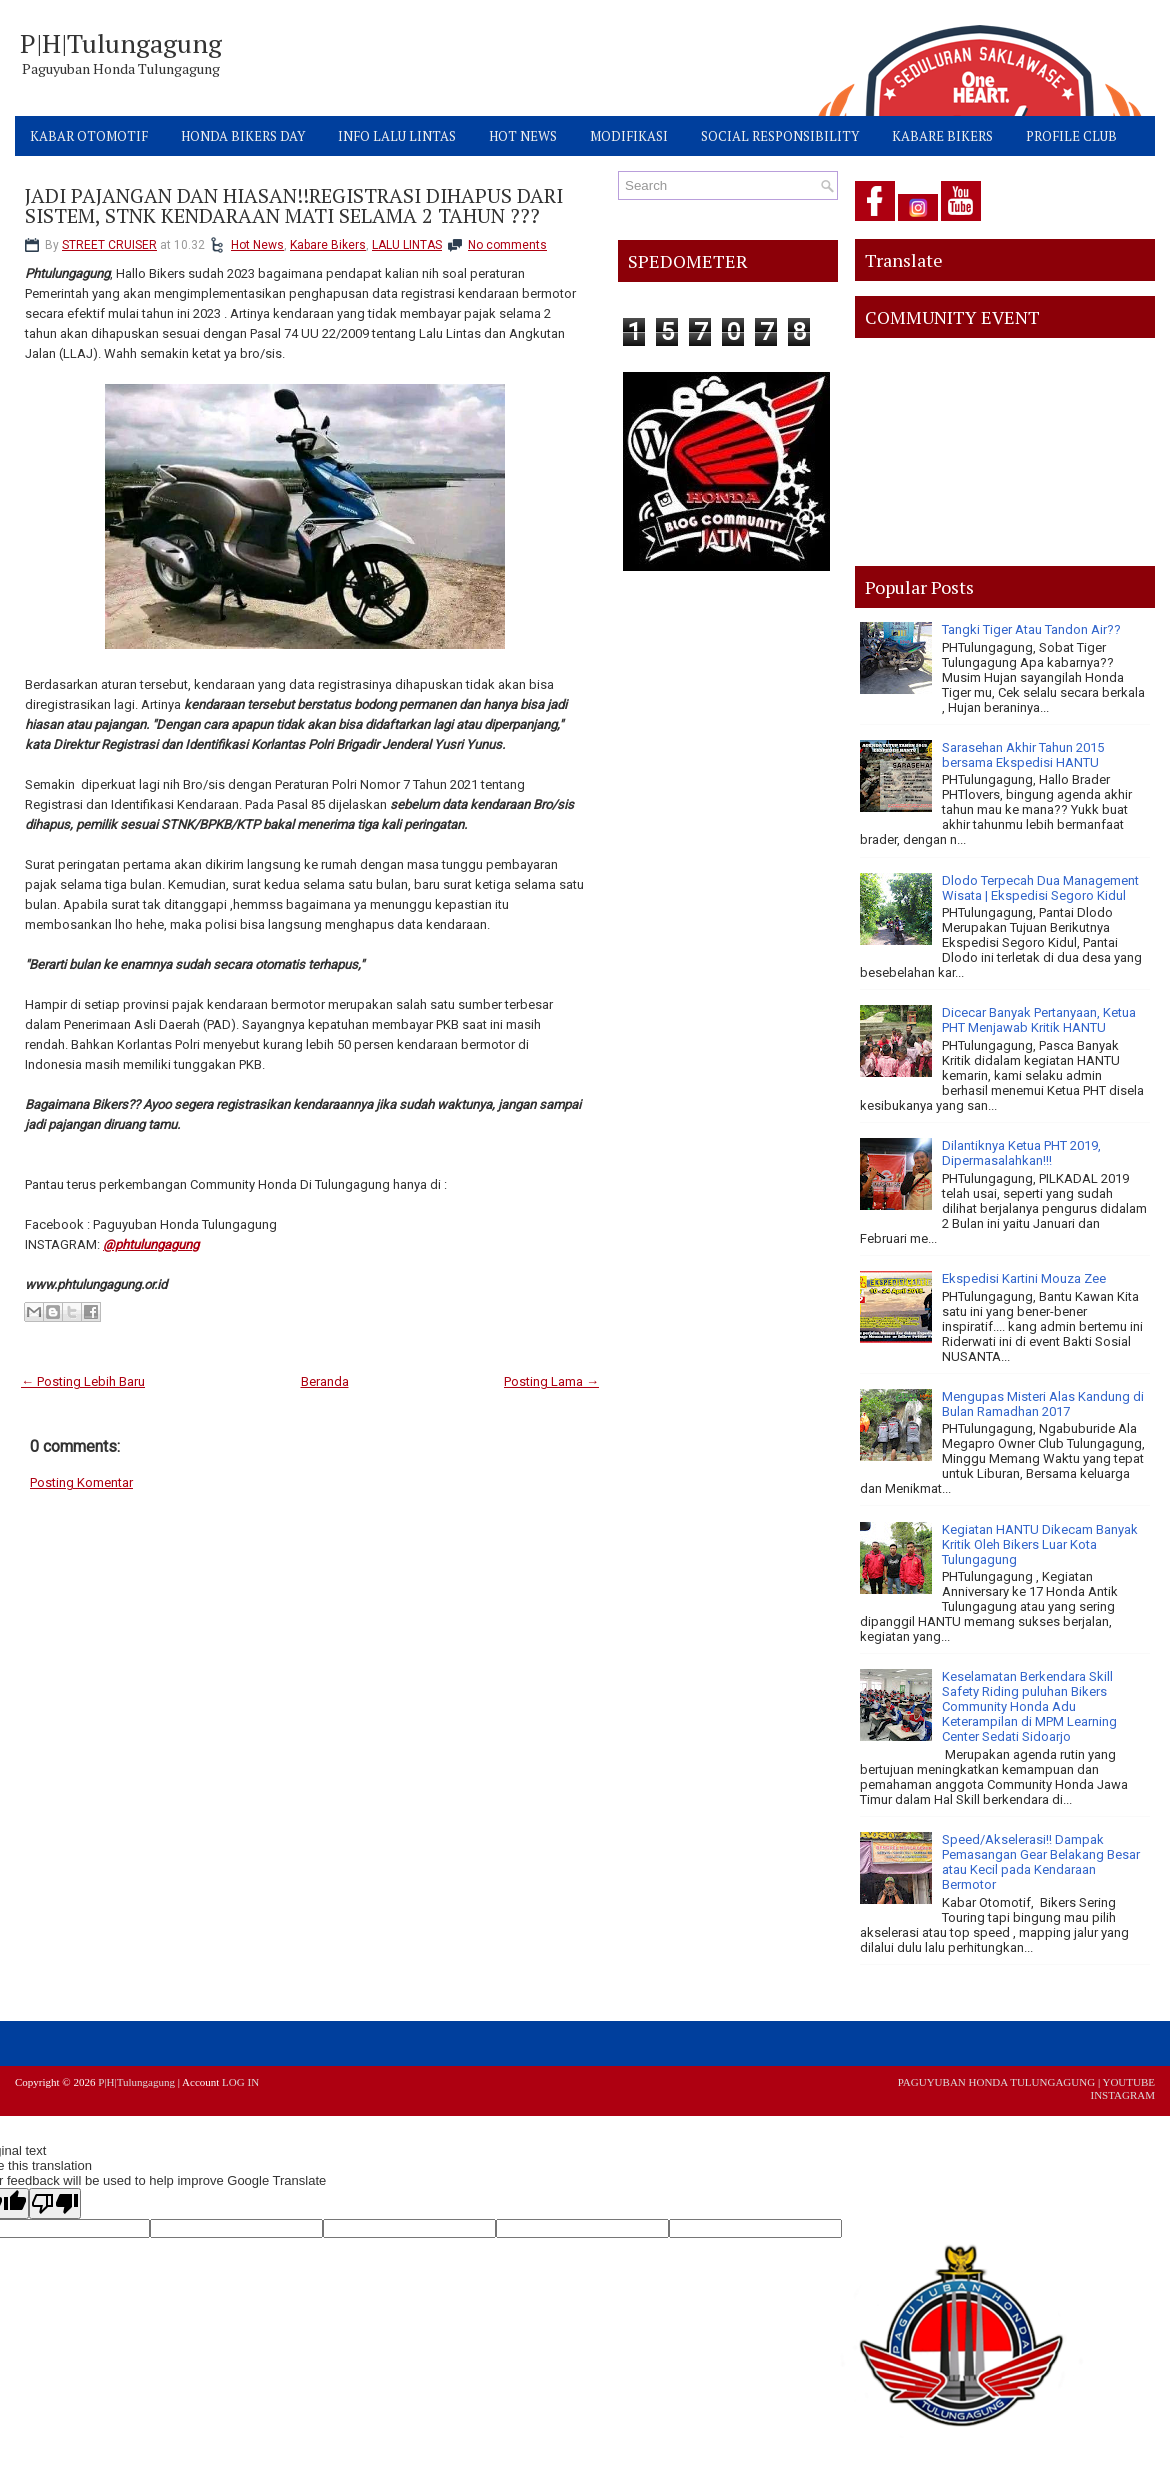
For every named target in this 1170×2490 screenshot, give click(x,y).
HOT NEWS (523, 136)
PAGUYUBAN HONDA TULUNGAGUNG (996, 2082)
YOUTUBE (1128, 2082)
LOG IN (240, 2082)
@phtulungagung (151, 1244)
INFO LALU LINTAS (397, 136)
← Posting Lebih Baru (83, 1381)
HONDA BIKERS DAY (243, 136)
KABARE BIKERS (942, 136)
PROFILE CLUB (1071, 136)
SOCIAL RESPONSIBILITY (780, 136)
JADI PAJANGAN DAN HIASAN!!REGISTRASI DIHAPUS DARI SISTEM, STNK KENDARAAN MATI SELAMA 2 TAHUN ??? (294, 206)
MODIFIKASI (629, 136)
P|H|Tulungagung (121, 43)
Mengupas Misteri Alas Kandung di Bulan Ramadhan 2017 (1043, 1404)
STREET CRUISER (109, 245)
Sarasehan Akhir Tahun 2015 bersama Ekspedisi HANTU (1023, 755)
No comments (507, 245)
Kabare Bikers (328, 245)
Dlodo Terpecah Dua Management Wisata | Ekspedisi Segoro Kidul (1040, 888)
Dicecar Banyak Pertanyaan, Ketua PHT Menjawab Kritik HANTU (1039, 1020)
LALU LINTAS (407, 245)
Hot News (257, 245)
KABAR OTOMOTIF (89, 136)
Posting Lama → (551, 1381)
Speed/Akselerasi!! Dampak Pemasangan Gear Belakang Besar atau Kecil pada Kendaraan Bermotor (1041, 1862)
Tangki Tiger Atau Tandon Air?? (1031, 629)
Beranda (325, 1381)
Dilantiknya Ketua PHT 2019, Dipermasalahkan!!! (1021, 1153)
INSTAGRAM (1122, 2095)
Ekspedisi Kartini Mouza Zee (1024, 1278)
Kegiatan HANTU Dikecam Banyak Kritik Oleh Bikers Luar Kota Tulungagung (1040, 1544)
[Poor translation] (55, 2203)
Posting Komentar (81, 1482)
